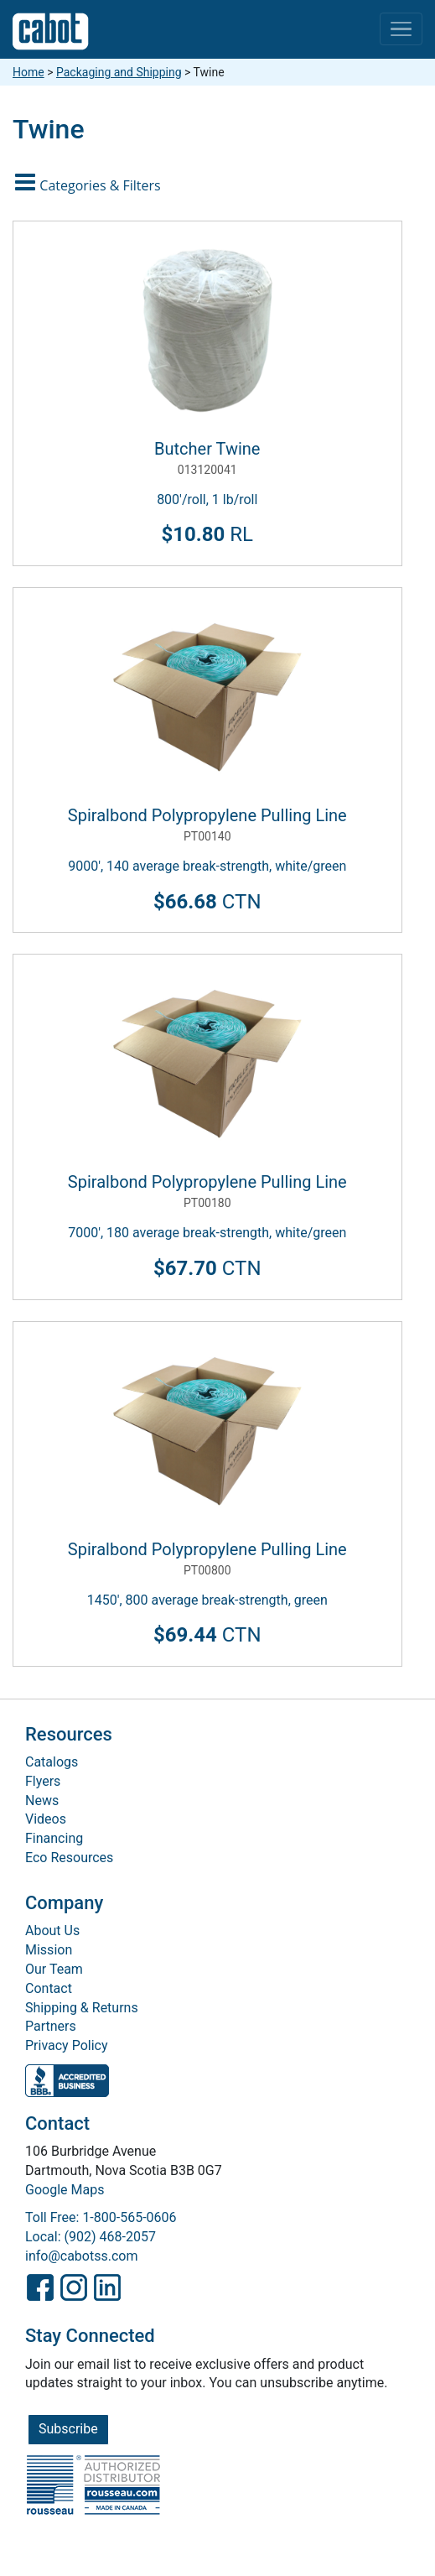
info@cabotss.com (81, 2256)
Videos (45, 1819)
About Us (52, 1931)
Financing (54, 1838)
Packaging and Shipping (119, 72)
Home (28, 72)
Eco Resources (69, 1858)
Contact (48, 1988)
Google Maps (64, 2190)
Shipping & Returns (81, 2008)
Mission (48, 1950)
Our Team (54, 1969)
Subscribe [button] (68, 2429)
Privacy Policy (66, 2045)
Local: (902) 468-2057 (90, 2237)
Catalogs (51, 1762)
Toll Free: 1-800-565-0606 (101, 2217)
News (42, 1800)
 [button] (89, 182)
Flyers (42, 1781)
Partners (50, 2026)
